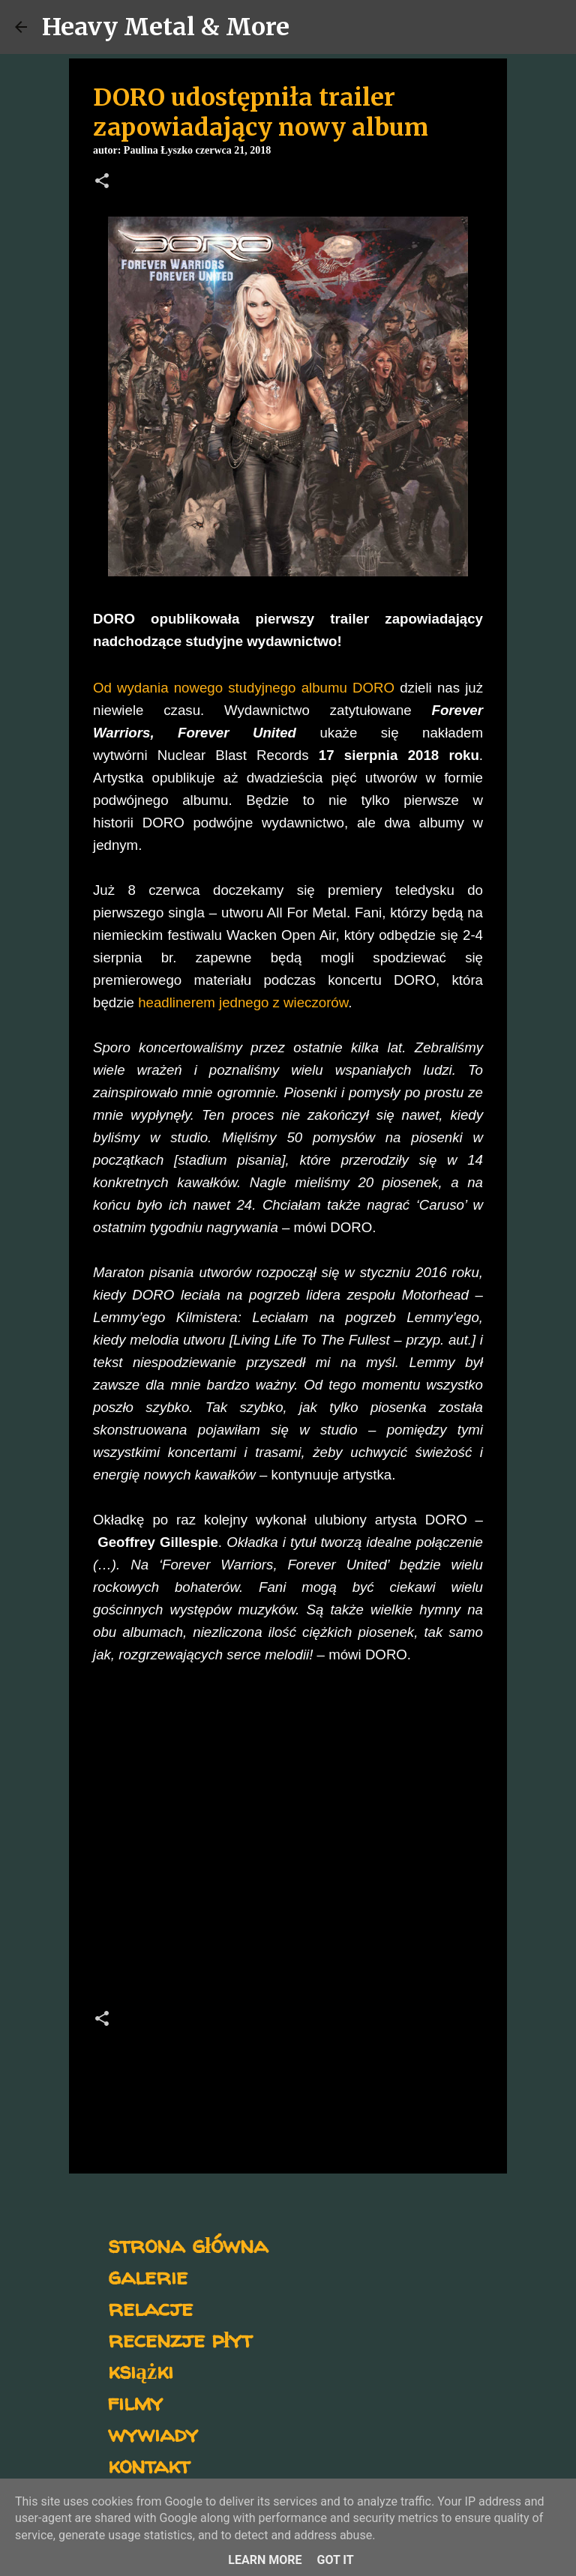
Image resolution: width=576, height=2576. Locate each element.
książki (140, 2370)
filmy (135, 2401)
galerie (148, 2275)
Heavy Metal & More (166, 27)
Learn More (265, 2560)
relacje (150, 2307)
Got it (334, 2560)
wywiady (153, 2433)
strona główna (188, 2244)
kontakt (149, 2464)
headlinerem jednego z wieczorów (243, 1002)
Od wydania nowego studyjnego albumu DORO (243, 688)
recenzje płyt (180, 2338)
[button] (102, 182)
